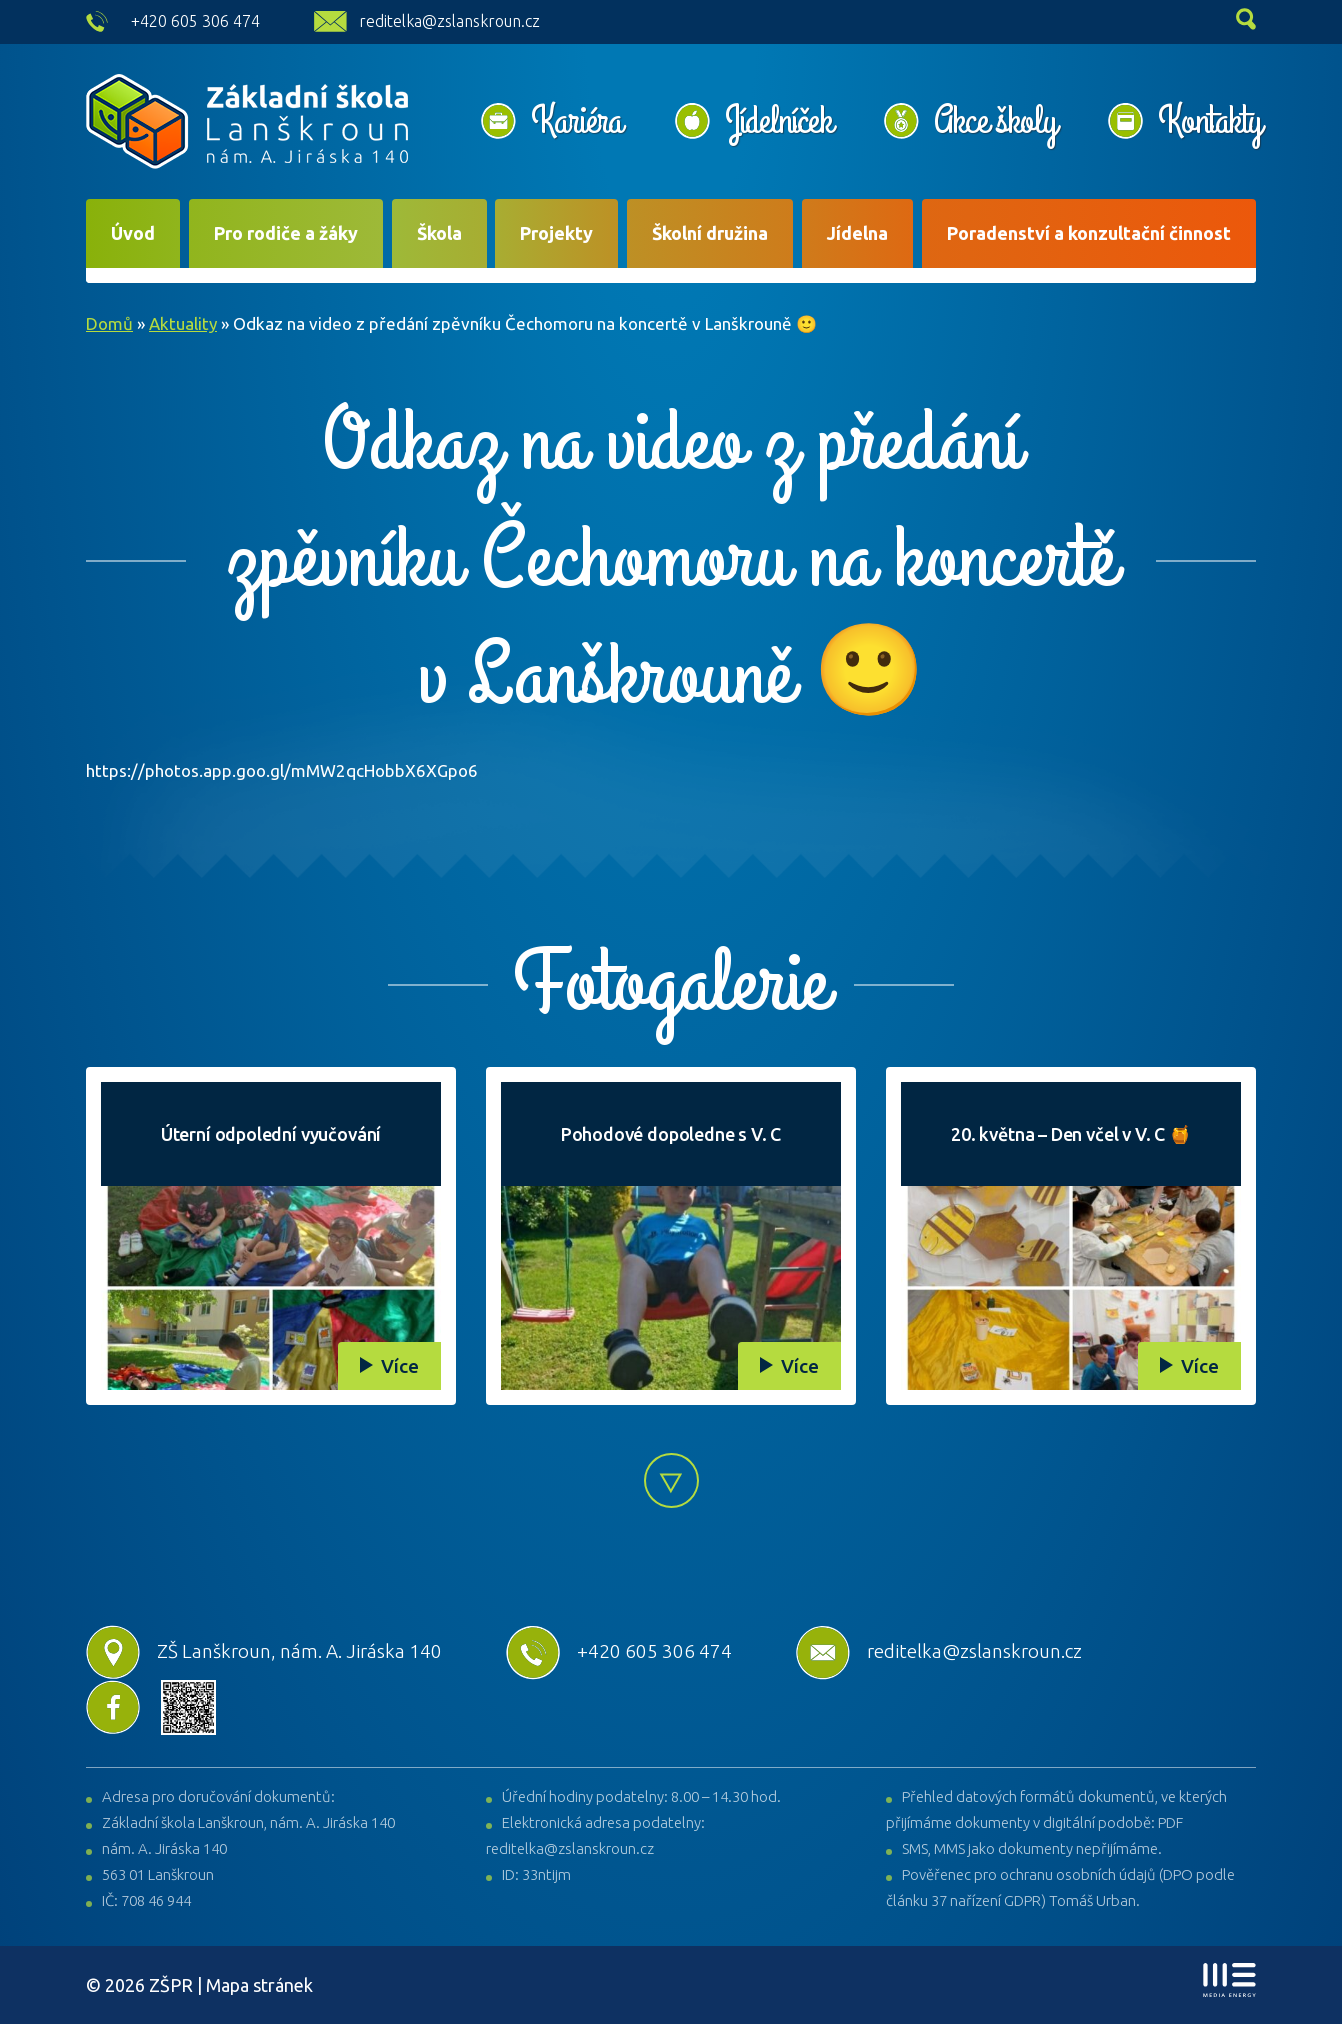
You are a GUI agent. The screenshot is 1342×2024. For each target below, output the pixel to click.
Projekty (556, 233)
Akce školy (995, 121)
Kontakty (1209, 121)
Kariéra (577, 121)
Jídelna (857, 233)
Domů (109, 323)
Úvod (133, 233)
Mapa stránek (259, 1985)
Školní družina (710, 233)
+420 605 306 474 (195, 21)
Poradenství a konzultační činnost (1089, 233)
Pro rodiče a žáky (286, 233)
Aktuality (183, 323)
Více (400, 1366)
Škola (439, 233)
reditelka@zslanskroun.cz (449, 21)
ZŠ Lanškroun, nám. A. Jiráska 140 (264, 1651)
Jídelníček (778, 121)
